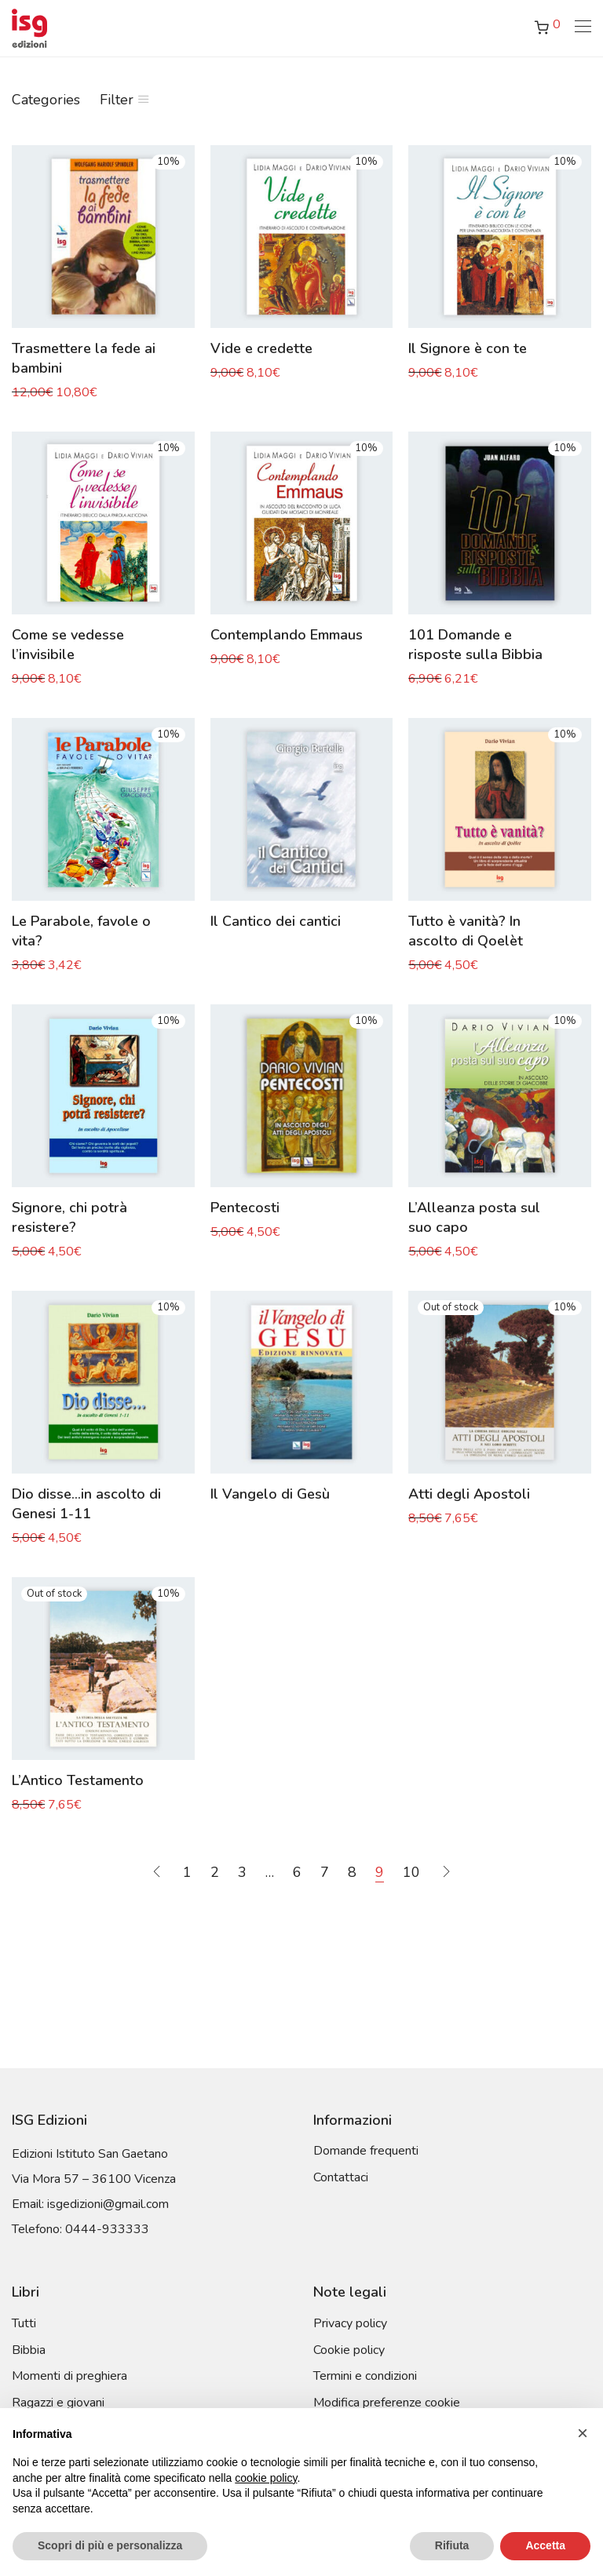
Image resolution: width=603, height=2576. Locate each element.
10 (411, 1872)
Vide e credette (261, 348)
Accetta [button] (545, 2545)
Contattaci (340, 2177)
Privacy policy (350, 2323)
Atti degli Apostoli (469, 1494)
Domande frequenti (365, 2150)
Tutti (24, 2323)
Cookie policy (349, 2350)
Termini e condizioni (365, 2376)
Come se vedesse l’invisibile (68, 644)
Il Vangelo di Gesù (270, 1494)
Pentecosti (245, 1207)
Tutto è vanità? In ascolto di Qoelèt (465, 931)
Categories (46, 99)
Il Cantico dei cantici (275, 921)
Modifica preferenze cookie (386, 2402)
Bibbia (29, 2350)
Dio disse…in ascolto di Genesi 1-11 (86, 1504)
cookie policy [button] (266, 2478)
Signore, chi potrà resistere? (69, 1217)
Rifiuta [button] (452, 2545)
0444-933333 (107, 2229)
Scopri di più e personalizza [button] (110, 2545)
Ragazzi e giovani (58, 2402)
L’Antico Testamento (78, 1780)
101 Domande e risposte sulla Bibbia (475, 644)
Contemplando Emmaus (286, 634)
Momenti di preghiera (69, 2376)
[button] (582, 2433)
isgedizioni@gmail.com (108, 2204)
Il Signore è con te (467, 348)
